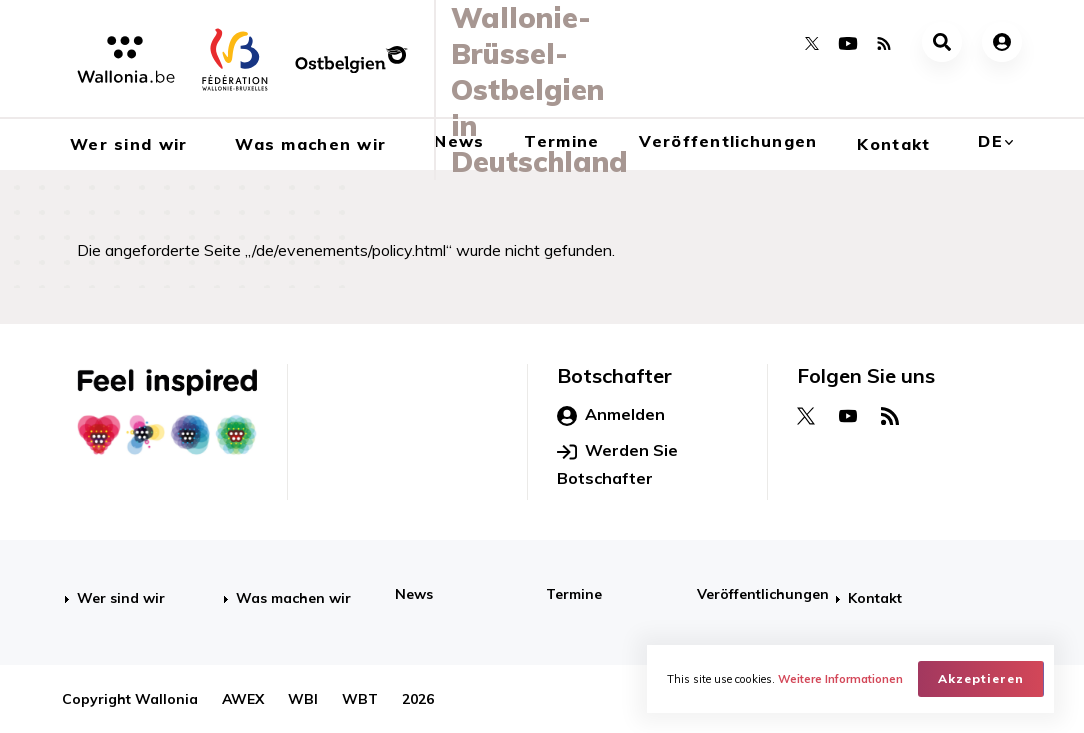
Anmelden (611, 415)
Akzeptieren (981, 678)
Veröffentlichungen (728, 141)
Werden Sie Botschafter (617, 464)
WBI (303, 699)
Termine (574, 594)
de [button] (990, 141)
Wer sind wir (121, 598)
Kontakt (893, 144)
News (414, 594)
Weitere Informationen (840, 679)
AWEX (243, 699)
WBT (360, 699)
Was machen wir (293, 598)
